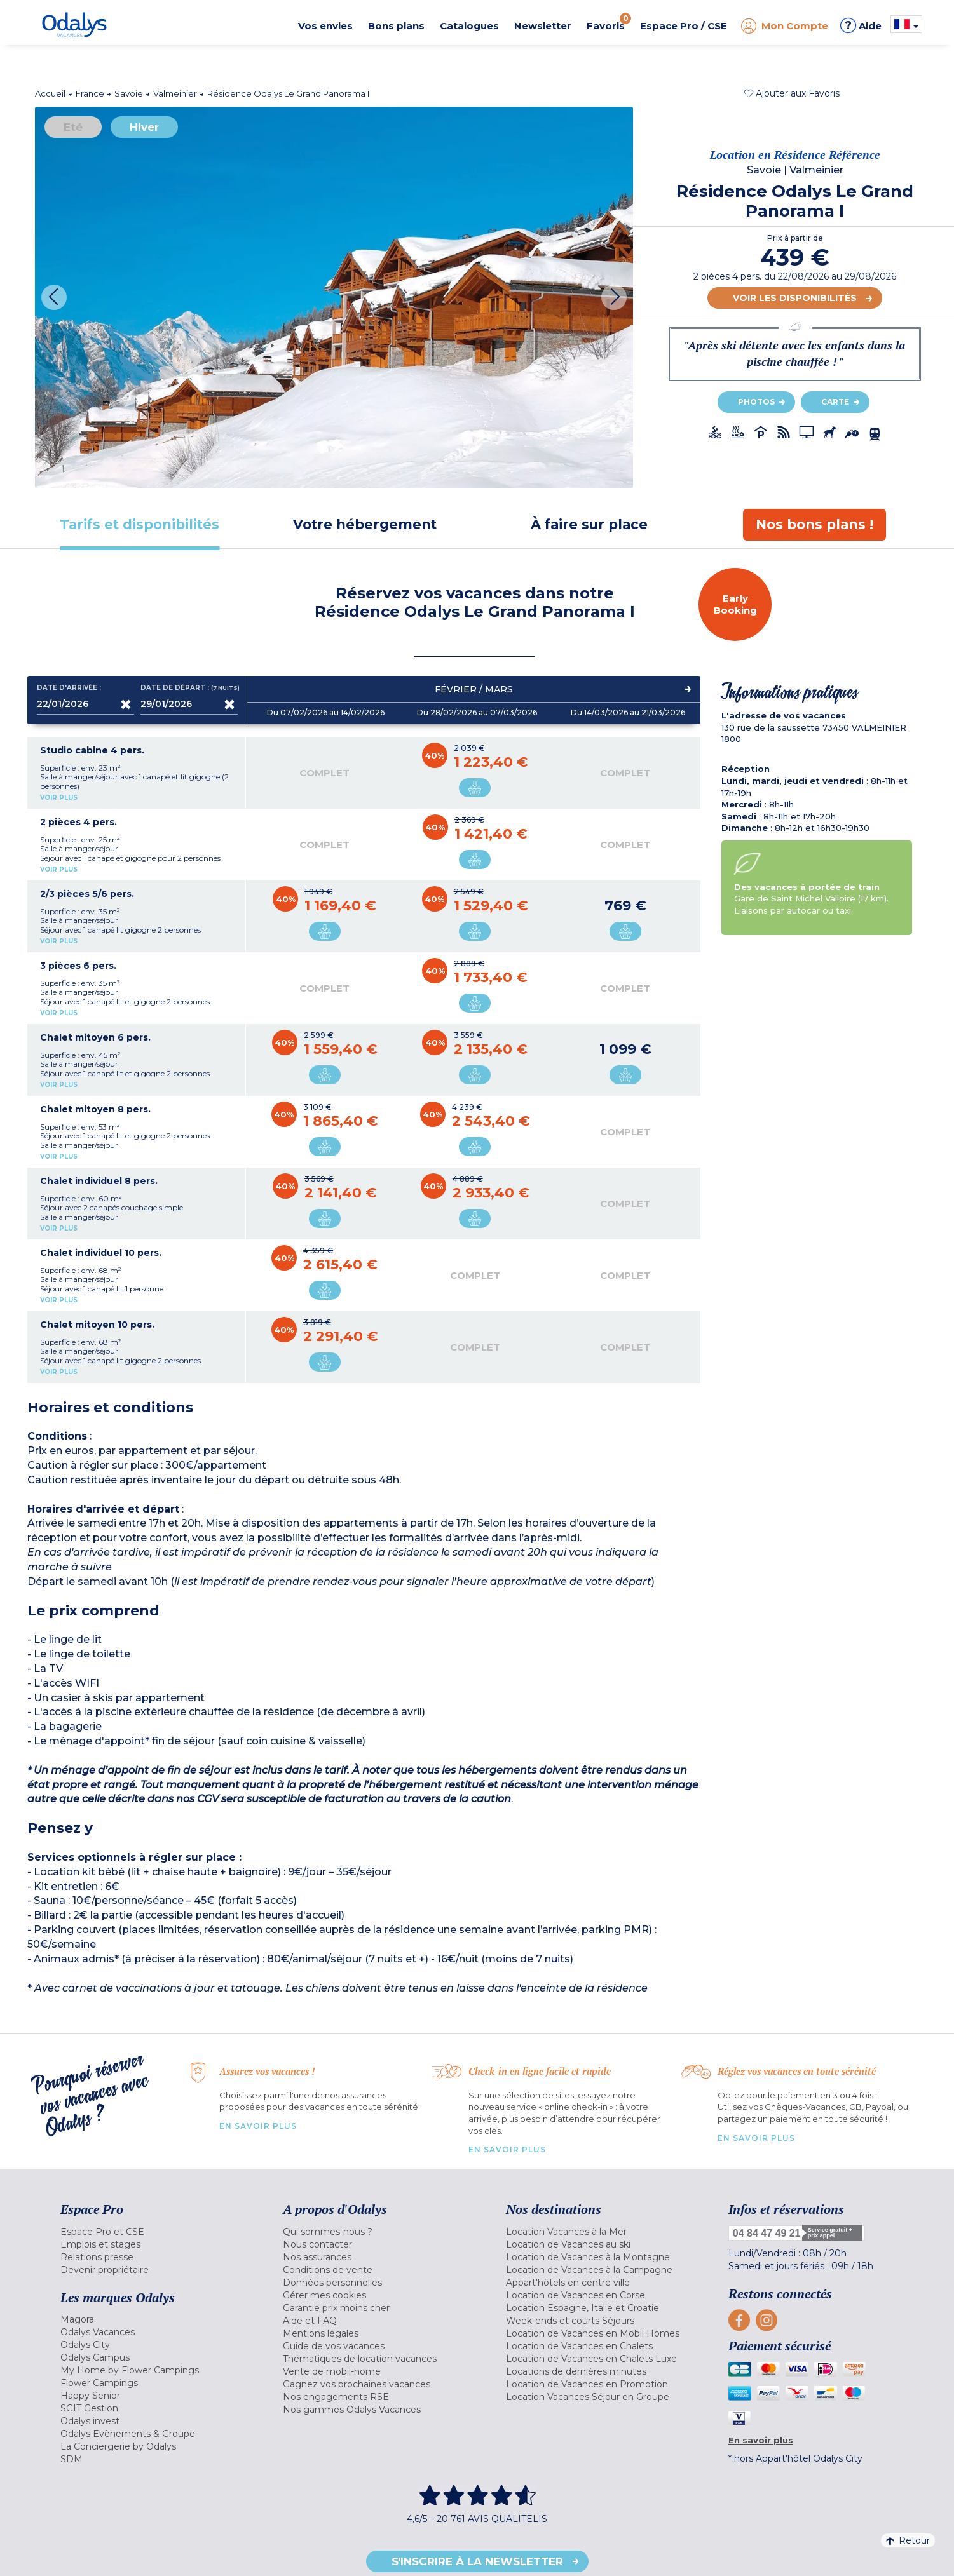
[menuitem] (155, 2231)
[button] (792, 93)
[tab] (139, 524)
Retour (908, 2540)
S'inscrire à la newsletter (477, 2561)
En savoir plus (258, 2126)
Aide (861, 25)
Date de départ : (189, 688)
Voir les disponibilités (795, 298)
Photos (756, 402)
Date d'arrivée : (69, 688)
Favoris (609, 22)
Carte (835, 402)
